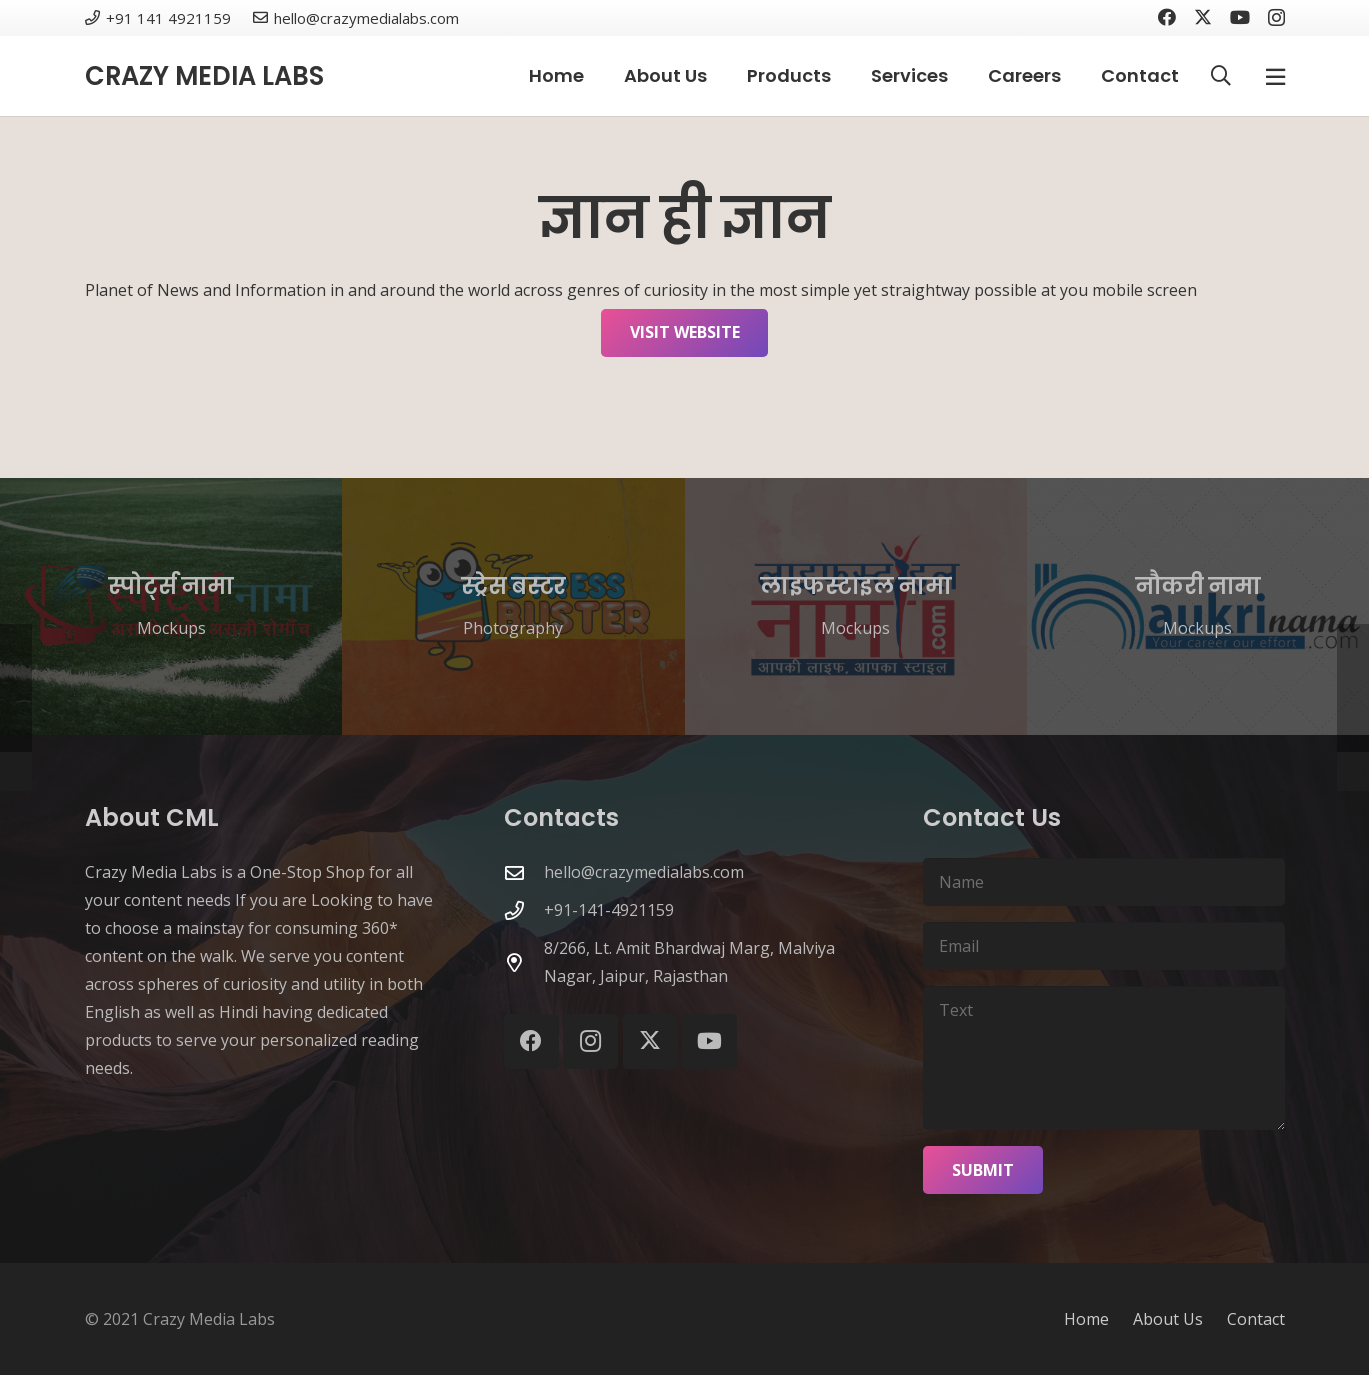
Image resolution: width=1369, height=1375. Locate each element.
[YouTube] (1240, 17)
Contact (1256, 1319)
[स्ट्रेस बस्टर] (513, 606)
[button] (1221, 76)
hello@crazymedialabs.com (644, 872)
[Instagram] (1276, 18)
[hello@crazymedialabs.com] (524, 872)
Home (1086, 1319)
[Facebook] (1167, 17)
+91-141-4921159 (609, 910)
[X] (1203, 17)
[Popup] (1275, 76)
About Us (1168, 1319)
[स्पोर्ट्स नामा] (171, 606)
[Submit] (983, 1170)
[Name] (1103, 882)
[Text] (1103, 1058)
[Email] (1103, 946)
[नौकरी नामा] (1198, 606)
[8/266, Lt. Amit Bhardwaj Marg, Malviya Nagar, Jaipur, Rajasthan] (524, 962)
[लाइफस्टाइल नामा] (856, 606)
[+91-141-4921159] (524, 910)
